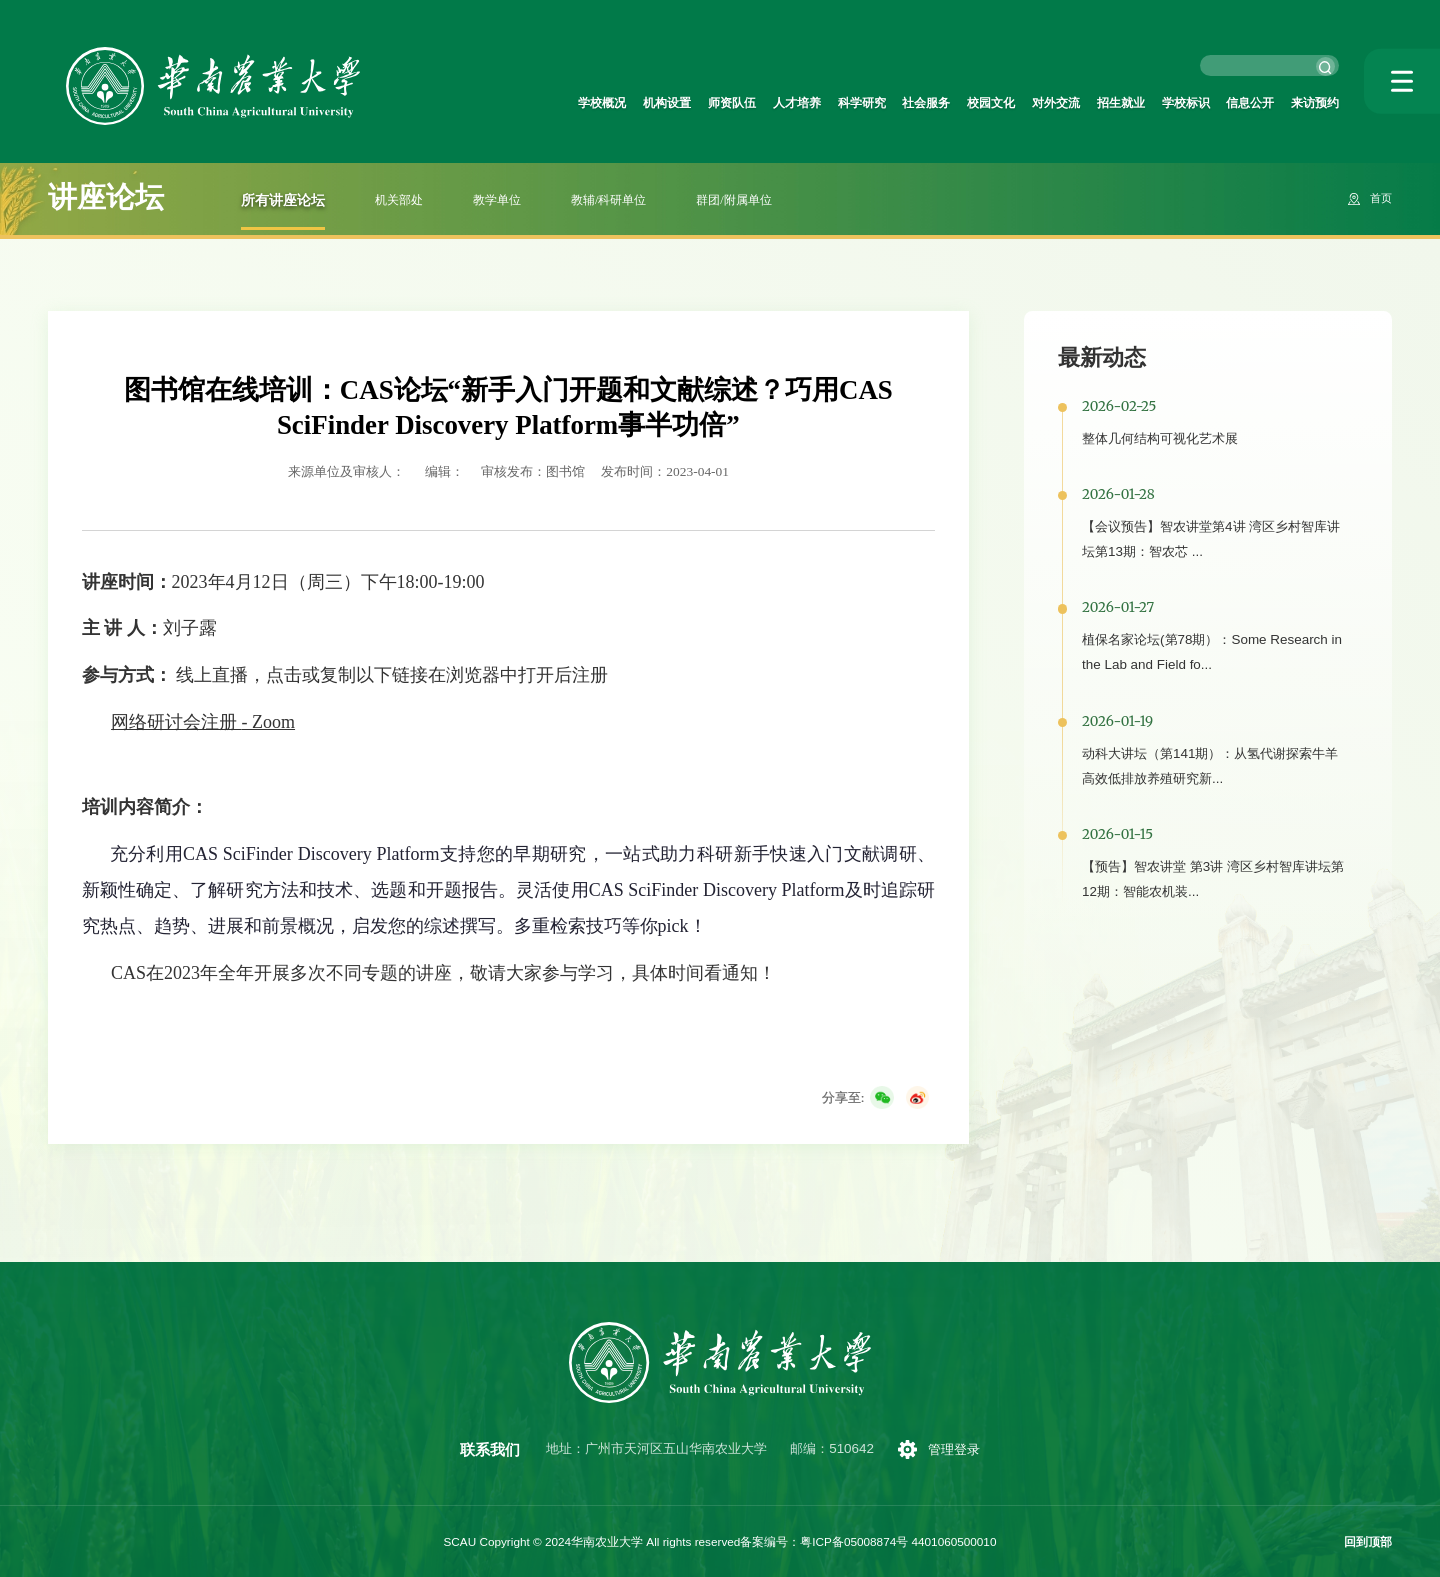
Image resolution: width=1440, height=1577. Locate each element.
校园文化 (925, 104)
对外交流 (1002, 104)
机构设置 (541, 104)
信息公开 (1232, 104)
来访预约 (1309, 104)
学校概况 (464, 104)
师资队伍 (618, 104)
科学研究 (772, 104)
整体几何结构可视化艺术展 (1160, 438)
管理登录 (955, 1449)
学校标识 (1156, 104)
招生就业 (1079, 104)
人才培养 (695, 104)
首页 (1379, 198)
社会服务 (848, 104)
